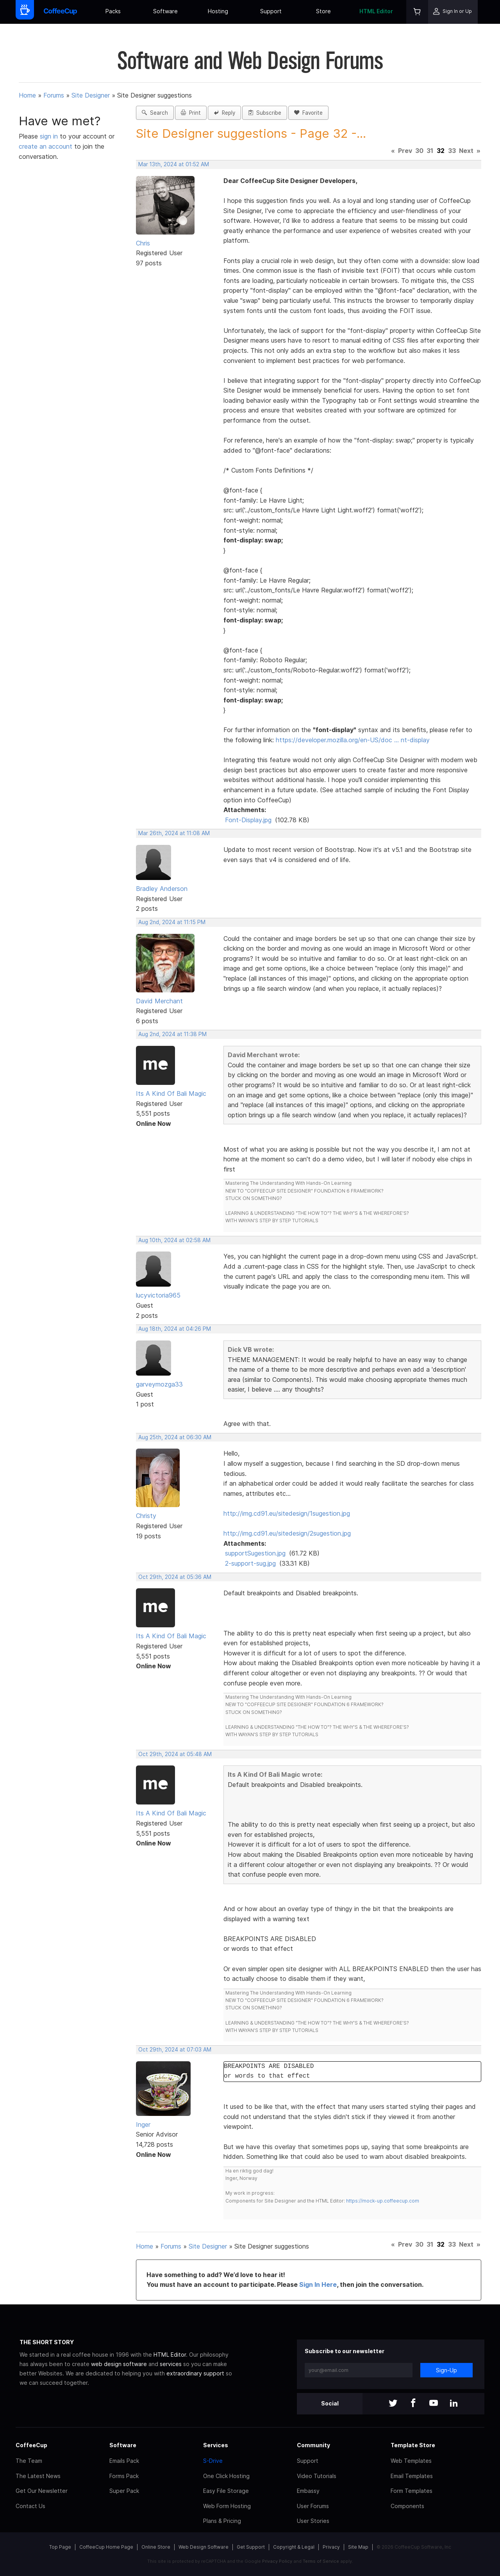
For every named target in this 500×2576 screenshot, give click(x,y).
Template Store (413, 2445)
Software (165, 11)
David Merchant (159, 1001)
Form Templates (411, 2490)
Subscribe (264, 113)
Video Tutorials (316, 2476)
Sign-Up (446, 2370)
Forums (53, 95)
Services (215, 2445)
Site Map (358, 2547)
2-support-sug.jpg (250, 1563)
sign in (50, 136)
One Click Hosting (226, 2476)
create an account (45, 146)
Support (271, 11)
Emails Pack (124, 2460)
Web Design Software (204, 2547)
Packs (113, 11)
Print (191, 113)
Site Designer (90, 95)
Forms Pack (124, 2476)
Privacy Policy (277, 2561)
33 (452, 151)
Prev (405, 151)
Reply (224, 113)
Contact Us (30, 2506)
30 (419, 151)
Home (27, 95)
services (171, 2364)
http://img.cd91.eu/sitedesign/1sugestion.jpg (286, 1513)
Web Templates (411, 2460)
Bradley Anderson (162, 888)
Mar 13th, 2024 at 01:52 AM (173, 164)
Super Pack (124, 2490)
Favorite (308, 113)
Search (155, 113)
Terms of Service (321, 2561)
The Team (29, 2460)
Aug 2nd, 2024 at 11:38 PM (172, 1034)
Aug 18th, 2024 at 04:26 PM (174, 1329)
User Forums (313, 2506)
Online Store (155, 2547)
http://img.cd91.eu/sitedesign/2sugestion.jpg (287, 1533)
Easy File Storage (226, 2490)
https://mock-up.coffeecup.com (382, 2201)
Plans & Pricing (222, 2520)
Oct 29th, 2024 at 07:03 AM (174, 2049)
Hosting (218, 11)
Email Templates (412, 2476)
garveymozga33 (159, 1384)
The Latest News (38, 2476)
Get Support (251, 2547)
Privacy (331, 2547)
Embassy (308, 2490)
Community (313, 2445)
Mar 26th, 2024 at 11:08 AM (174, 833)
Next (466, 151)
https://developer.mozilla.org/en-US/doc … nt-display (353, 740)
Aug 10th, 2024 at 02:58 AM (174, 1240)
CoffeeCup (31, 2445)
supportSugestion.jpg (255, 1553)
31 (430, 151)
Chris (143, 243)
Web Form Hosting (227, 2506)
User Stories (313, 2520)
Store (323, 11)
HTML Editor (376, 11)
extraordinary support (195, 2373)
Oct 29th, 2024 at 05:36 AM (174, 1577)
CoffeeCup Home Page (106, 2547)
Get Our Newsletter (42, 2490)
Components (407, 2506)
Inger (143, 2124)
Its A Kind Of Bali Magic (171, 1093)
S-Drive (213, 2460)
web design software (119, 2364)
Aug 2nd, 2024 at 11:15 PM (171, 922)
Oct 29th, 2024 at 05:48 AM (175, 1754)
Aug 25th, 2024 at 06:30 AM (174, 1437)
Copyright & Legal (293, 2547)
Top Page (60, 2547)
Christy (146, 1516)
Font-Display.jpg (248, 820)
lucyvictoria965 (158, 1295)
